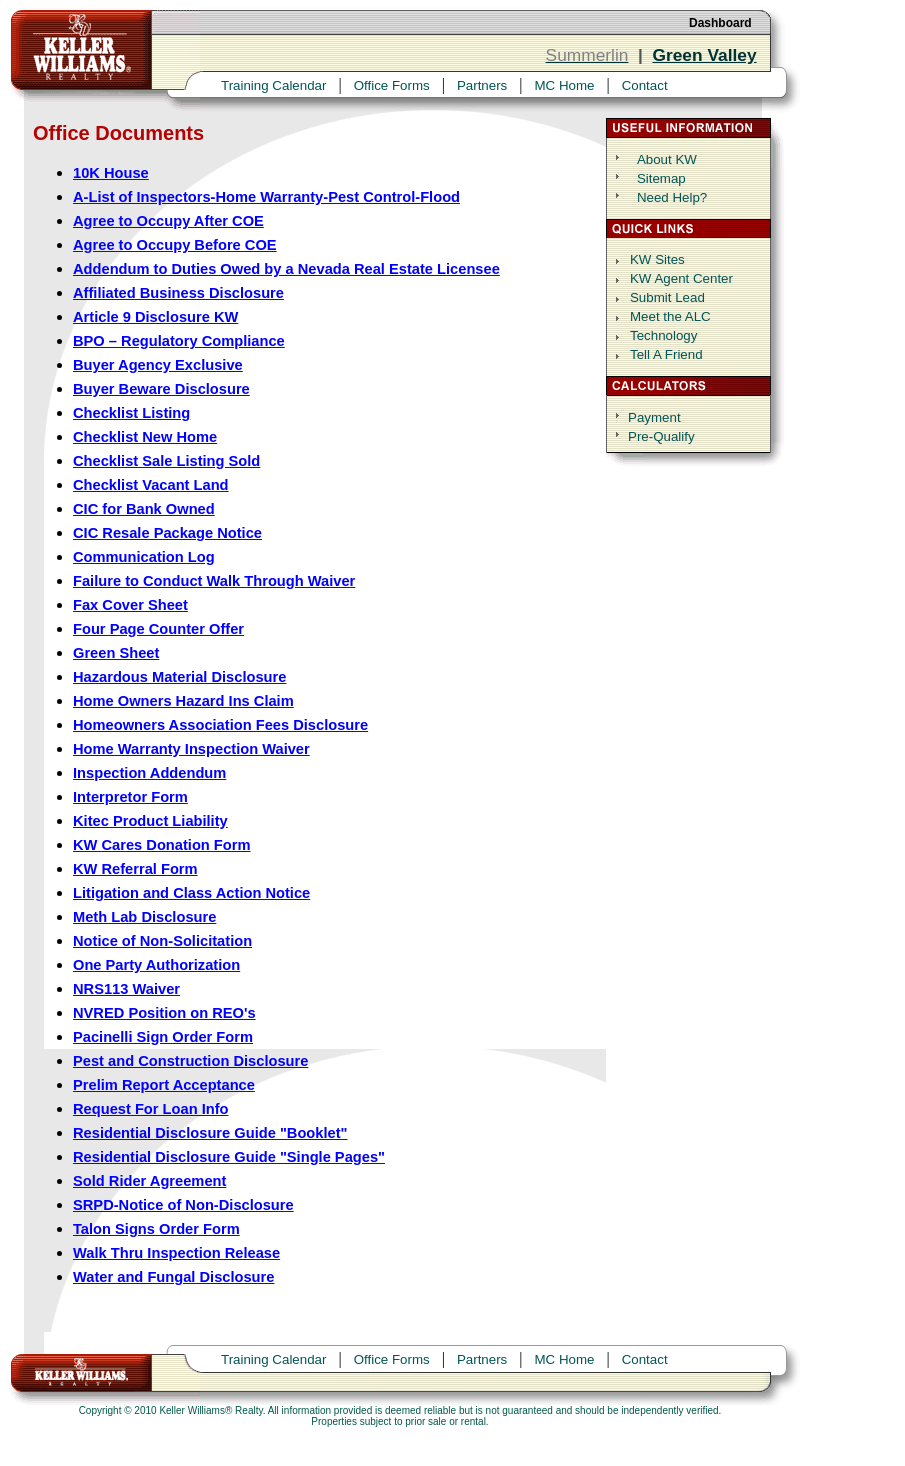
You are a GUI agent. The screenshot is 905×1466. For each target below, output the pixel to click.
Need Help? (672, 197)
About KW (667, 159)
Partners (482, 85)
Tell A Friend (666, 354)
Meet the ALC (670, 316)
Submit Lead (667, 297)
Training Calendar (273, 85)
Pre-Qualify (661, 436)
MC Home (564, 85)
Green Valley (705, 55)
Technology (663, 335)
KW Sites (657, 259)
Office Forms (392, 85)
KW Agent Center (681, 278)
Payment (654, 417)
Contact (645, 85)
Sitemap (661, 178)
